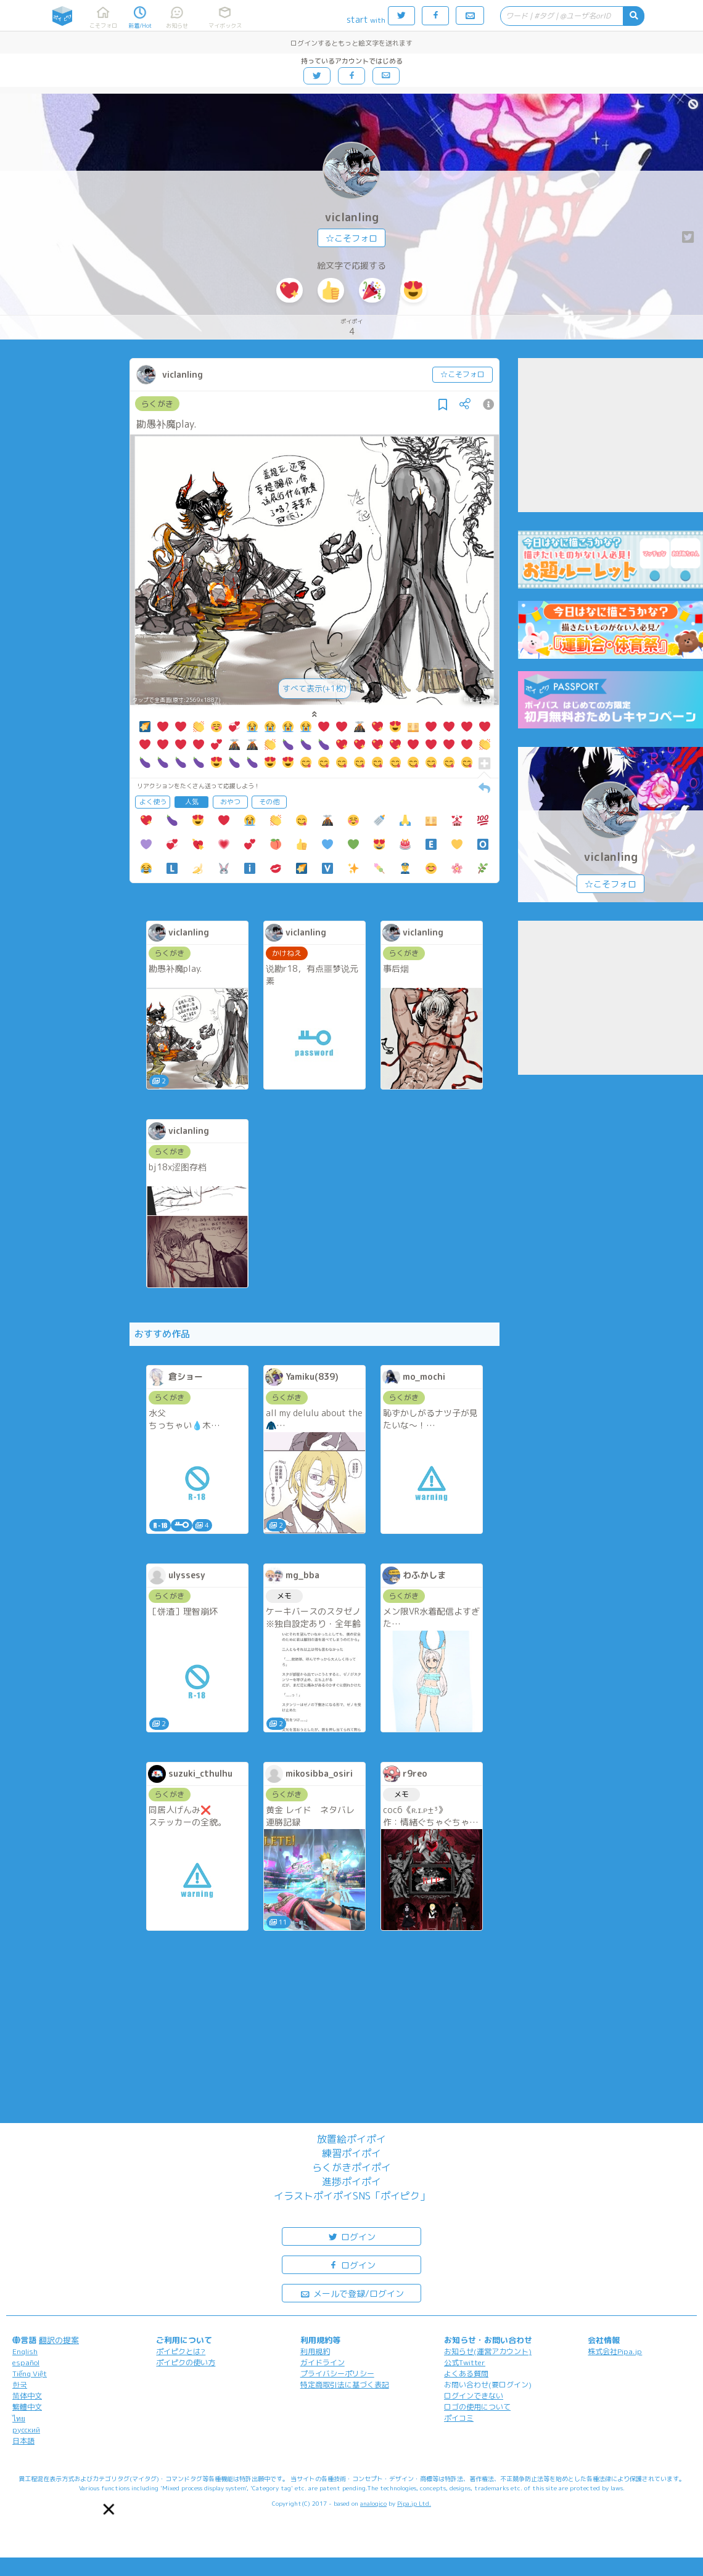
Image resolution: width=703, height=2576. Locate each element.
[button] (108, 2509)
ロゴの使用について (477, 2407)
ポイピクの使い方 (185, 2362)
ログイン (351, 2236)
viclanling (352, 217)
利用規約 (315, 2351)
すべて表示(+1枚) (314, 688)
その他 (269, 802)
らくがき (157, 403)
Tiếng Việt (29, 2373)
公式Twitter (464, 2362)
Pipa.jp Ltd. (414, 2503)
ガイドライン (322, 2362)
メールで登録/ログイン (352, 2293)
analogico (373, 2503)
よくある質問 (466, 2373)
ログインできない (473, 2396)
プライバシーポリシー (337, 2373)
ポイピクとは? (180, 2351)
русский (26, 2429)
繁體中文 (27, 2407)
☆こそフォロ (351, 238)
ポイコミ (459, 2418)
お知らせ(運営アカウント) (488, 2351)
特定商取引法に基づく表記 (344, 2384)
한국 (19, 2384)
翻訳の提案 (59, 2340)
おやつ (230, 802)
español (25, 2362)
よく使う (152, 802)
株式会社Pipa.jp (615, 2351)
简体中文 (27, 2396)
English (25, 2351)
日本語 (23, 2440)
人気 (192, 802)
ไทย (18, 2418)
